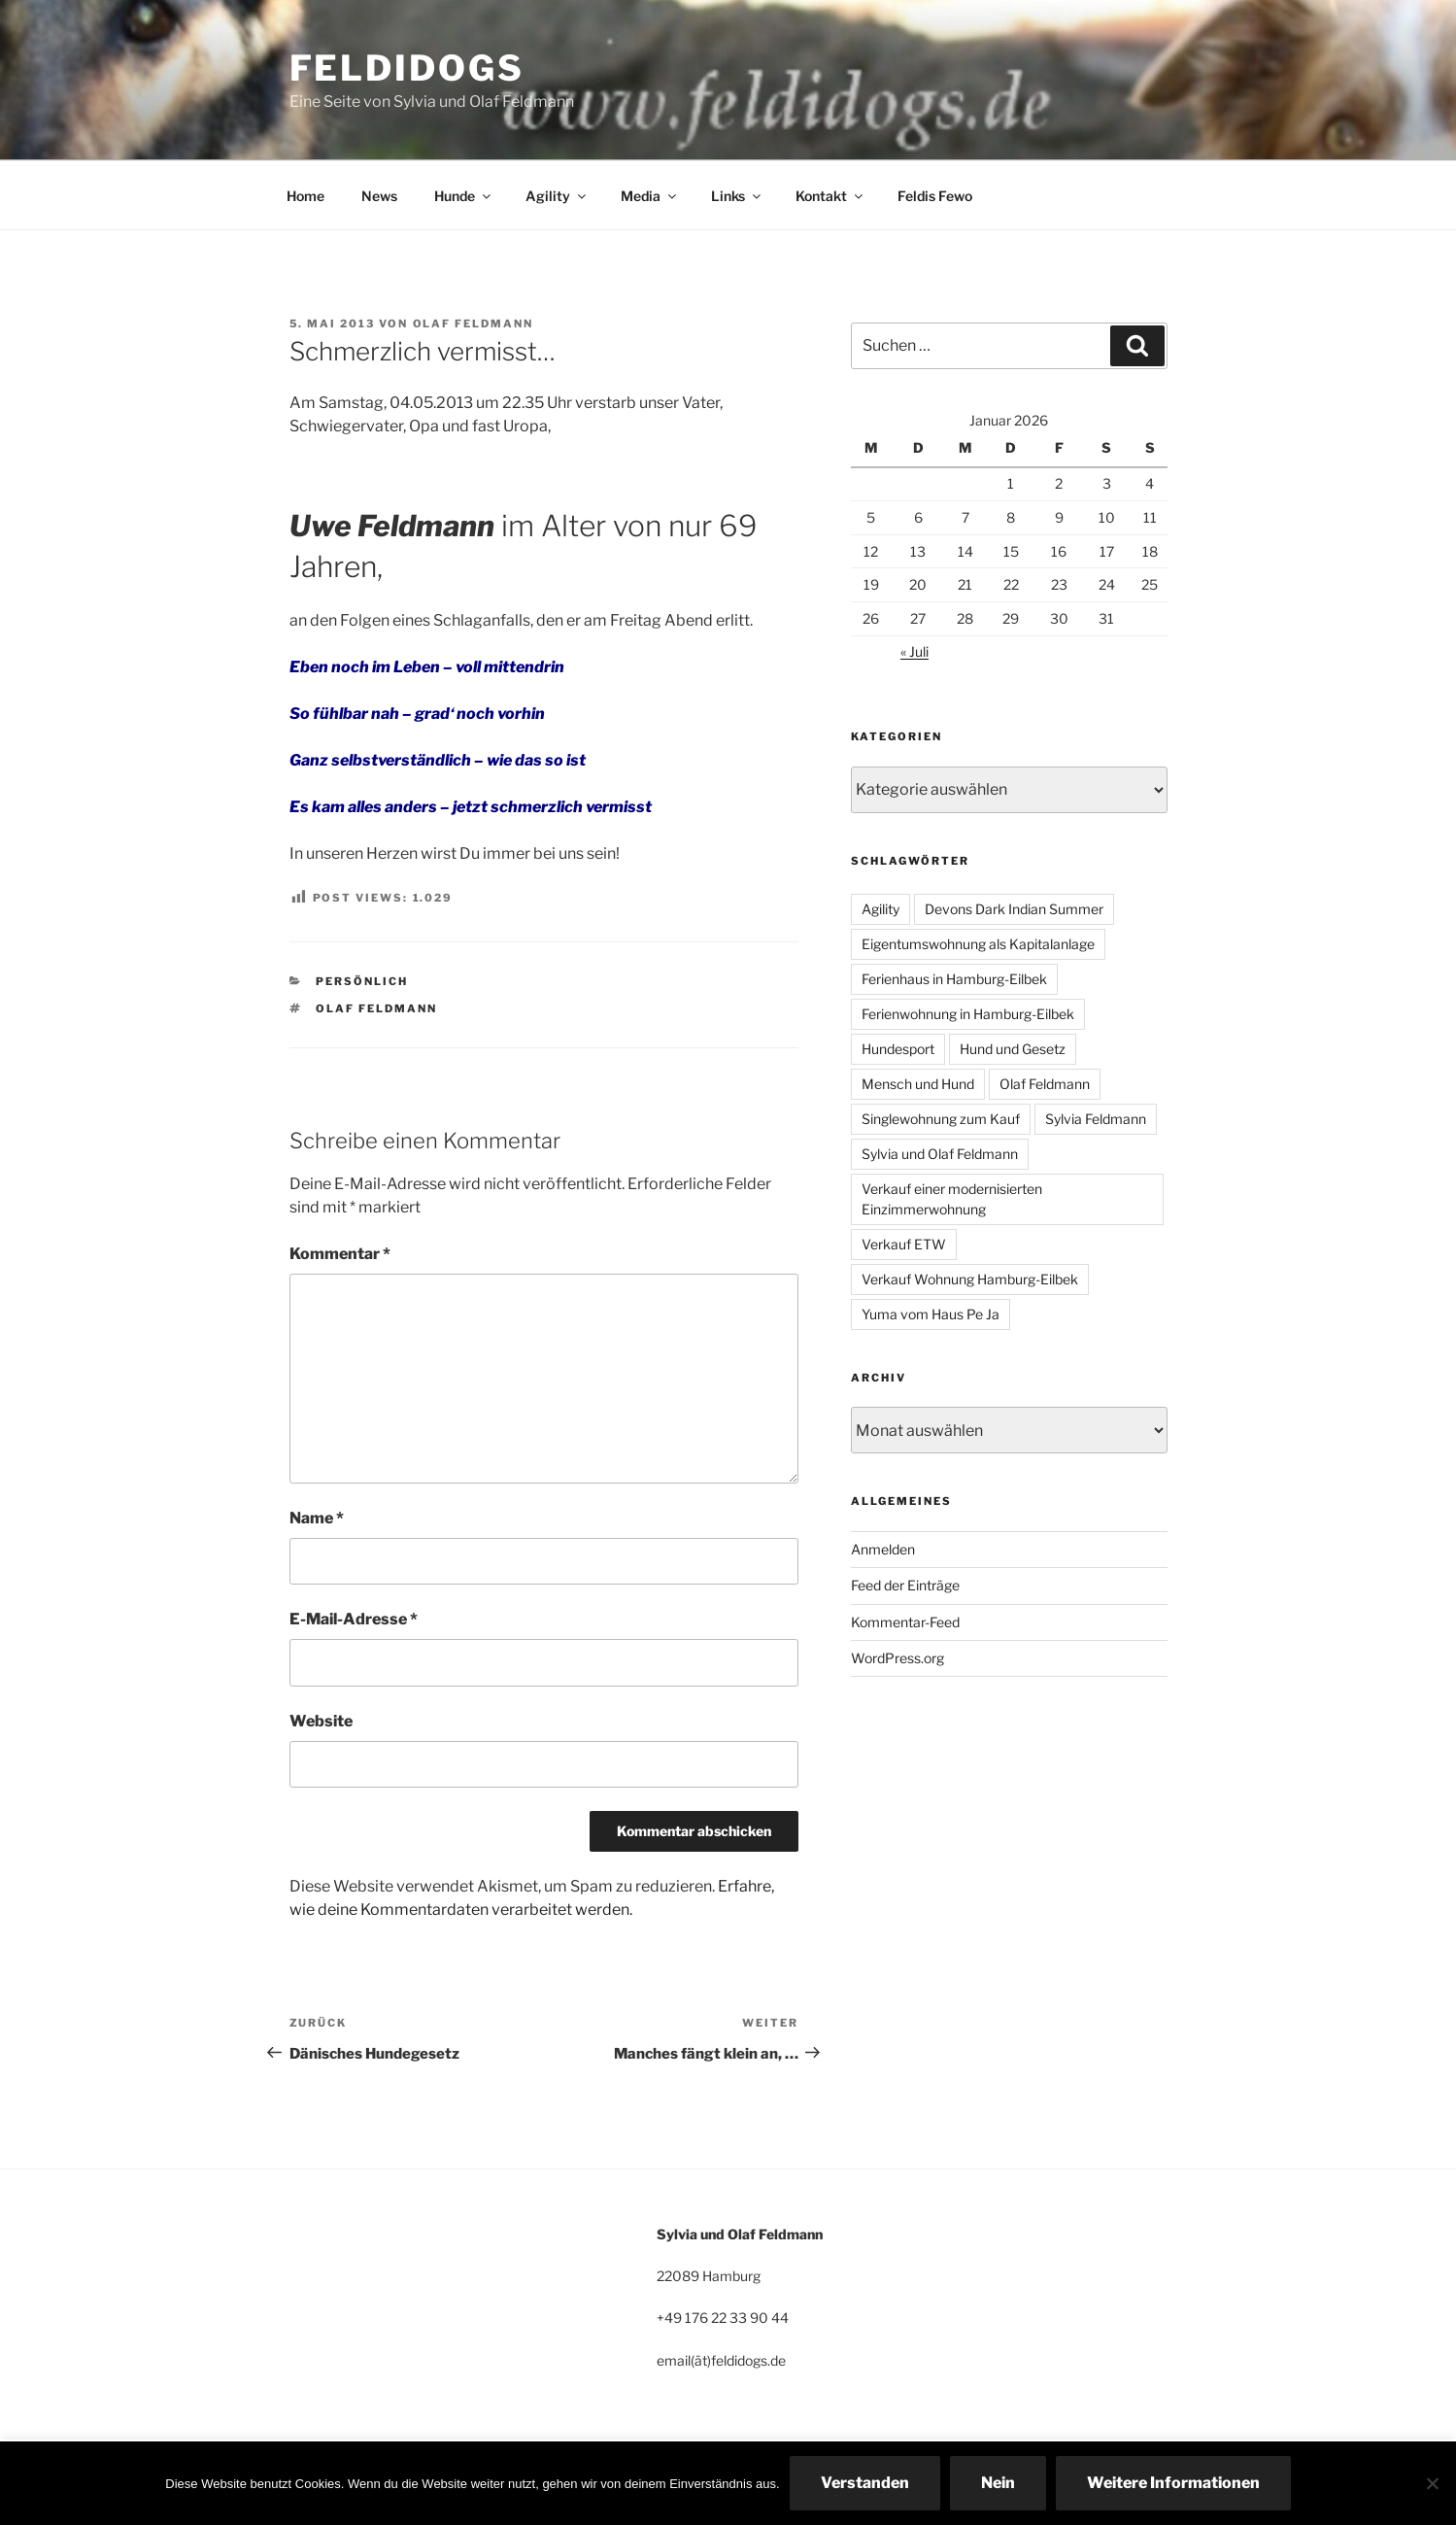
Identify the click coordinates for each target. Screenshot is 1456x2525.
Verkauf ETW (904, 1244)
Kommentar (339, 1254)
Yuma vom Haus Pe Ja (930, 1314)
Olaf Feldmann (473, 323)
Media (650, 196)
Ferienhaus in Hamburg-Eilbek (954, 979)
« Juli (914, 651)
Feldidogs (407, 68)
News (379, 196)
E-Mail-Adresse (353, 1619)
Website (321, 1721)
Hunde (463, 196)
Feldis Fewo (934, 196)
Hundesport (898, 1049)
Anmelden (883, 1549)
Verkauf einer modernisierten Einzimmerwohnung (952, 1198)
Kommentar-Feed (905, 1622)
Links (737, 196)
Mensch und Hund (918, 1083)
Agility (557, 196)
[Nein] (1431, 2483)
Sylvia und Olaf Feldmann (940, 1153)
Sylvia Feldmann (1095, 1118)
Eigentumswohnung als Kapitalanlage (978, 944)
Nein (998, 2483)
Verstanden (865, 2483)
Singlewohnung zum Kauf (941, 1118)
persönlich (362, 981)
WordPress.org (897, 1658)
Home (305, 196)
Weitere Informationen (1173, 2483)
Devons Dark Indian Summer (1014, 909)
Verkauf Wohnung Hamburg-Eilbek (970, 1279)
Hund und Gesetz (1013, 1049)
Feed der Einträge (905, 1585)
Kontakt (830, 196)
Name (316, 1518)
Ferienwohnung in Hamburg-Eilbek (968, 1014)
